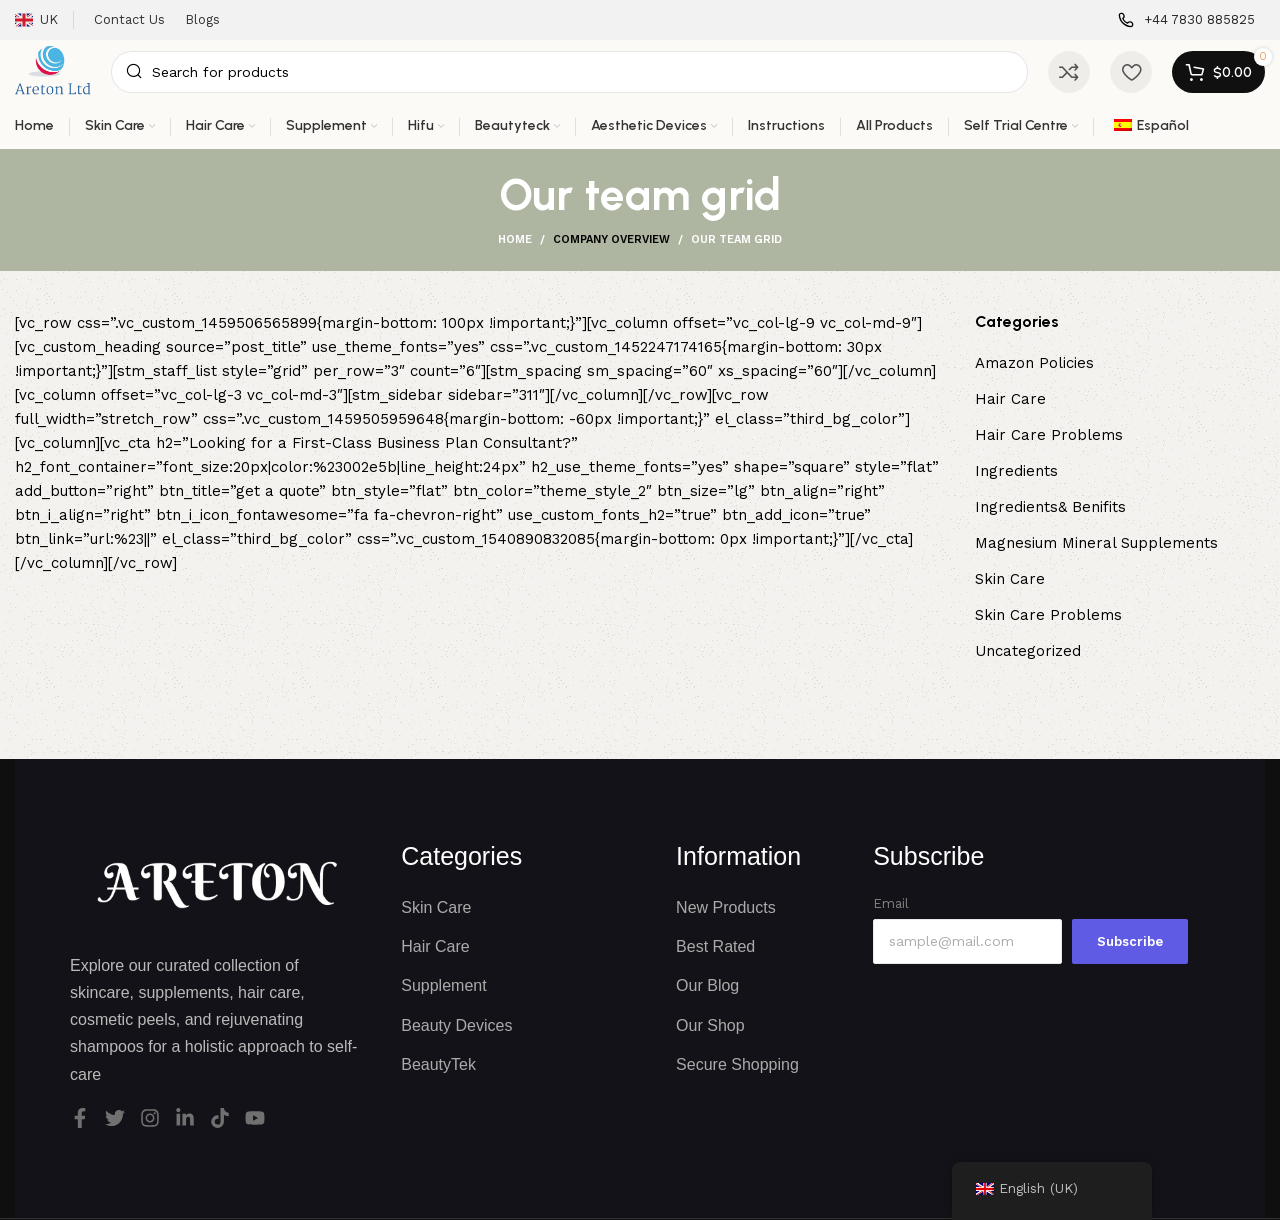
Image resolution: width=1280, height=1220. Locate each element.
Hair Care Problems (1049, 435)
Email (891, 903)
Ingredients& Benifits (1050, 507)
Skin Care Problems (1048, 615)
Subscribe (1130, 941)
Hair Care (1010, 399)
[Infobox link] (1186, 20)
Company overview (611, 239)
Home (515, 239)
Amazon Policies (1034, 363)
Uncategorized (1028, 651)
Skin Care (1010, 579)
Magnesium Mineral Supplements (1096, 543)
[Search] (569, 72)
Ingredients (1016, 471)
